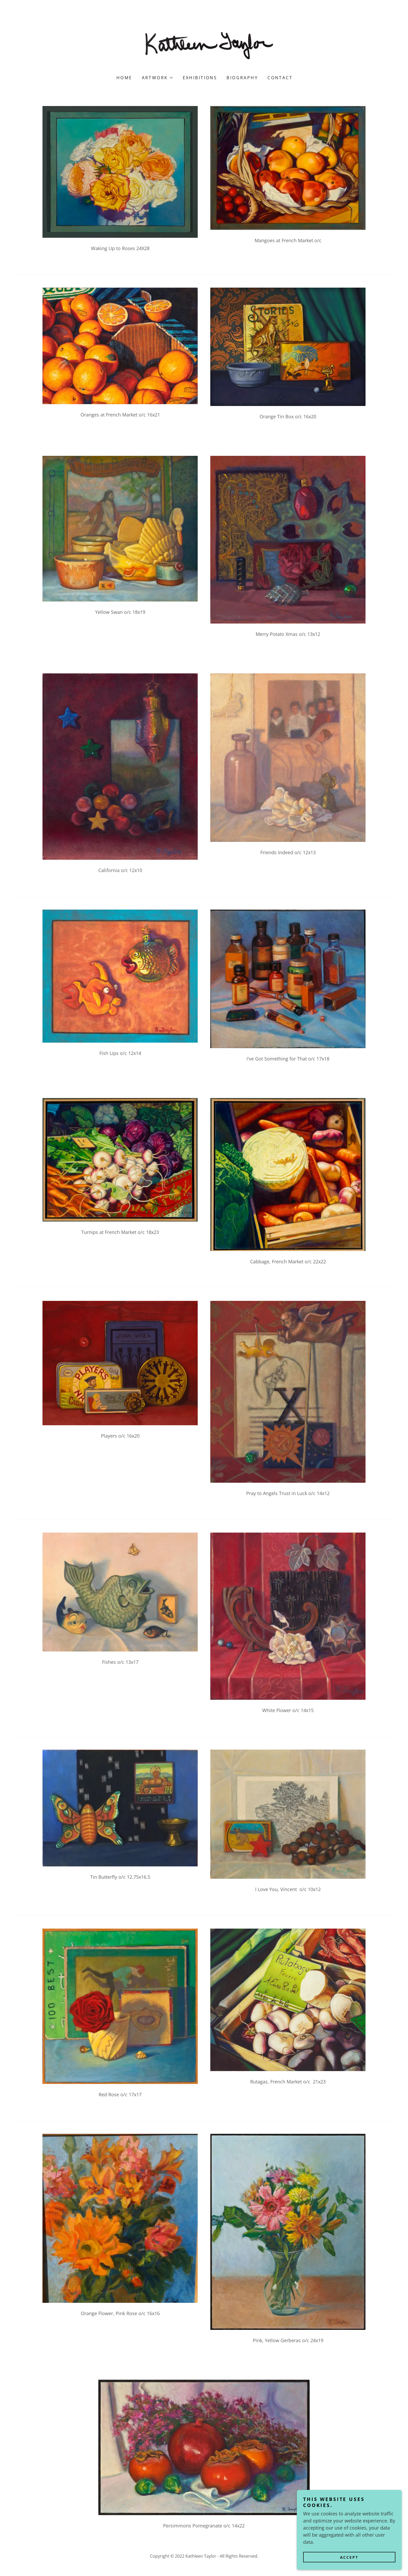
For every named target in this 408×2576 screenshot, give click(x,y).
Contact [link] (280, 78)
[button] (157, 78)
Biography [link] (242, 78)
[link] (204, 45)
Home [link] (124, 78)
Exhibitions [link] (200, 78)
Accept (349, 2557)
